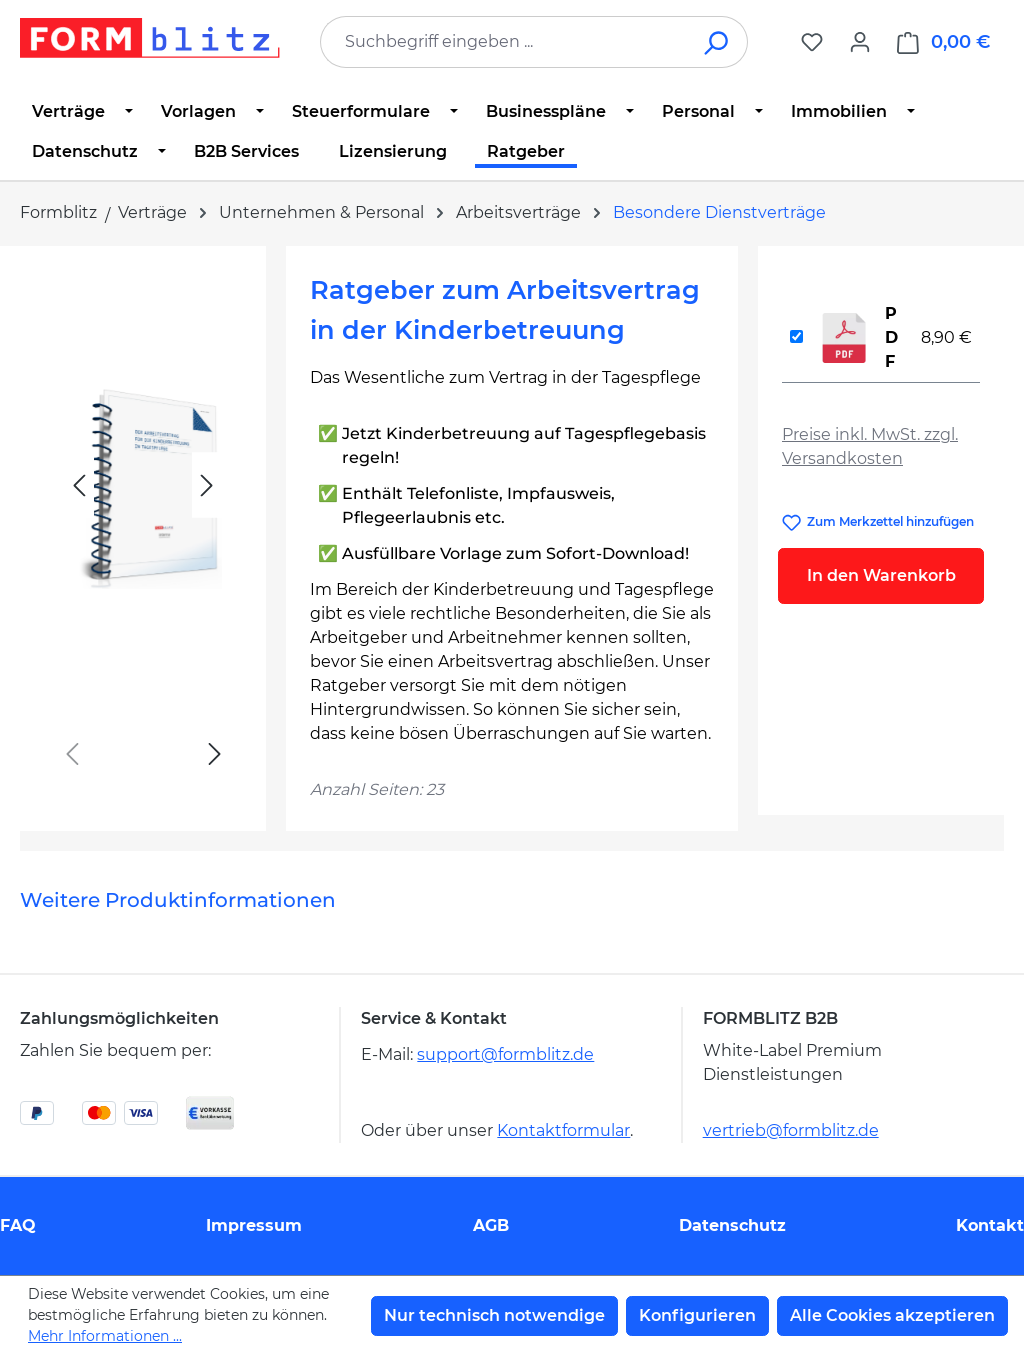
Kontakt (990, 1225)
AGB (491, 1225)
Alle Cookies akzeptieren (892, 1315)
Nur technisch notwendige (494, 1315)
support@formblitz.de (505, 1054)
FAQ (18, 1225)
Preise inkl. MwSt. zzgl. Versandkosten (870, 446)
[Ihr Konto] (860, 42)
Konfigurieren (697, 1315)
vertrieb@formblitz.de (791, 1130)
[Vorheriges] (79, 485)
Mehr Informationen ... (105, 1336)
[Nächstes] (207, 485)
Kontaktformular (563, 1130)
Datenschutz (732, 1225)
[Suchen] (717, 42)
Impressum (254, 1225)
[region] (143, 530)
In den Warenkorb (881, 575)
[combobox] (504, 42)
